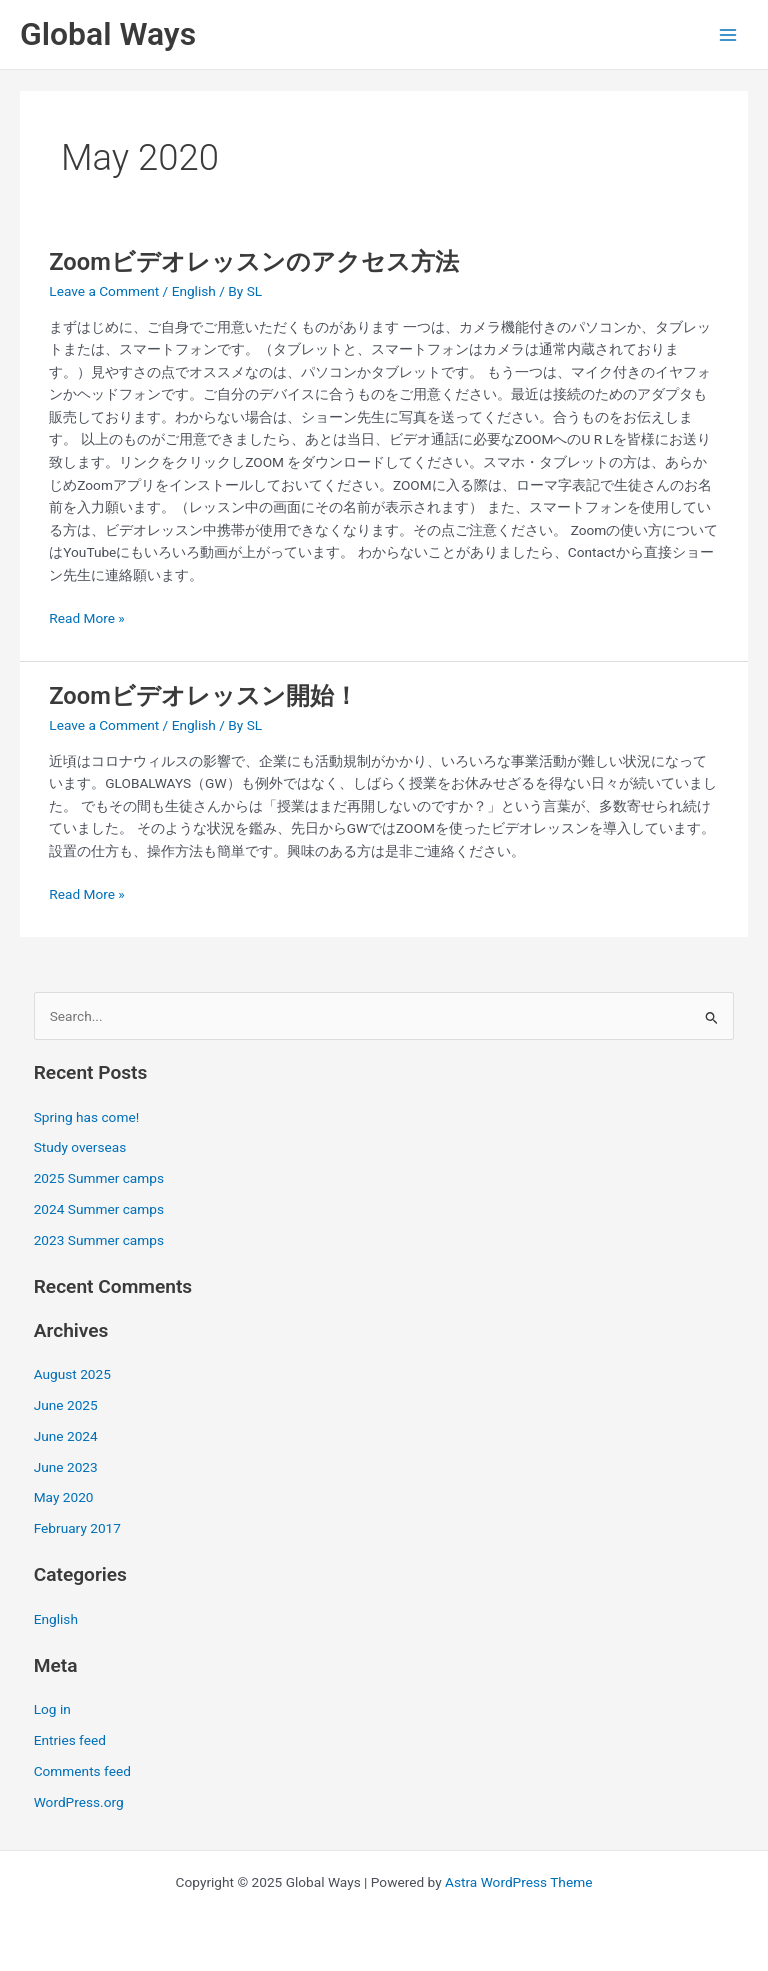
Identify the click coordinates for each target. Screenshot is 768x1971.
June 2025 (66, 1405)
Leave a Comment (104, 291)
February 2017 (77, 1528)
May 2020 (64, 1497)
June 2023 (66, 1467)
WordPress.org (79, 1802)
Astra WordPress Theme (518, 1882)
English (194, 291)
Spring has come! (87, 1117)
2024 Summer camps (99, 1209)
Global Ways (108, 34)
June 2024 (66, 1436)
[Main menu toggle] (728, 34)
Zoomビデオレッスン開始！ (203, 696)
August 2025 (72, 1374)
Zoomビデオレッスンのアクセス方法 (254, 262)
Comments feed (82, 1771)
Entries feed (70, 1740)
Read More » (87, 616)
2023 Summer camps (99, 1240)
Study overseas (80, 1147)
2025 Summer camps (99, 1178)
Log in (52, 1709)
